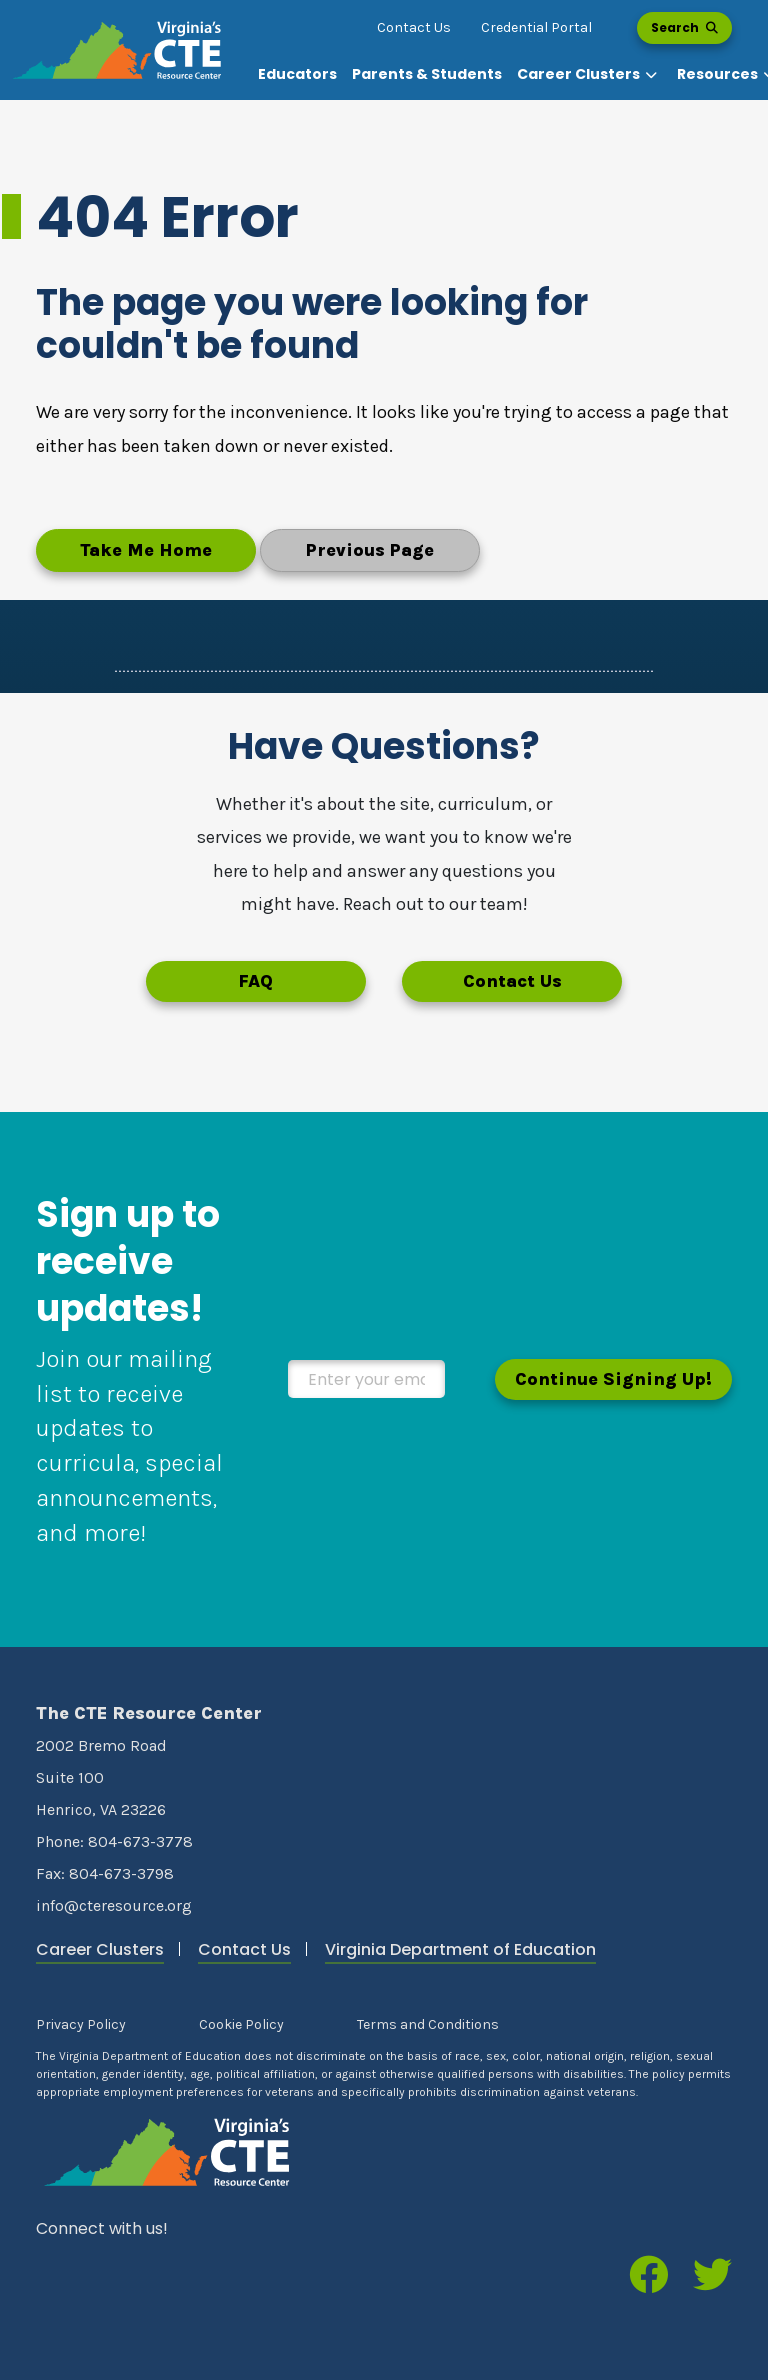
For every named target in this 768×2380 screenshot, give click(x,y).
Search (684, 27)
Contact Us (414, 27)
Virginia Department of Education (460, 1949)
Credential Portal (536, 27)
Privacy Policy (81, 2024)
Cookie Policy (241, 2024)
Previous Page (370, 550)
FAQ (255, 981)
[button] (589, 74)
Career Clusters (100, 1949)
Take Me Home (146, 550)
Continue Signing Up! (613, 1379)
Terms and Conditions (428, 2024)
